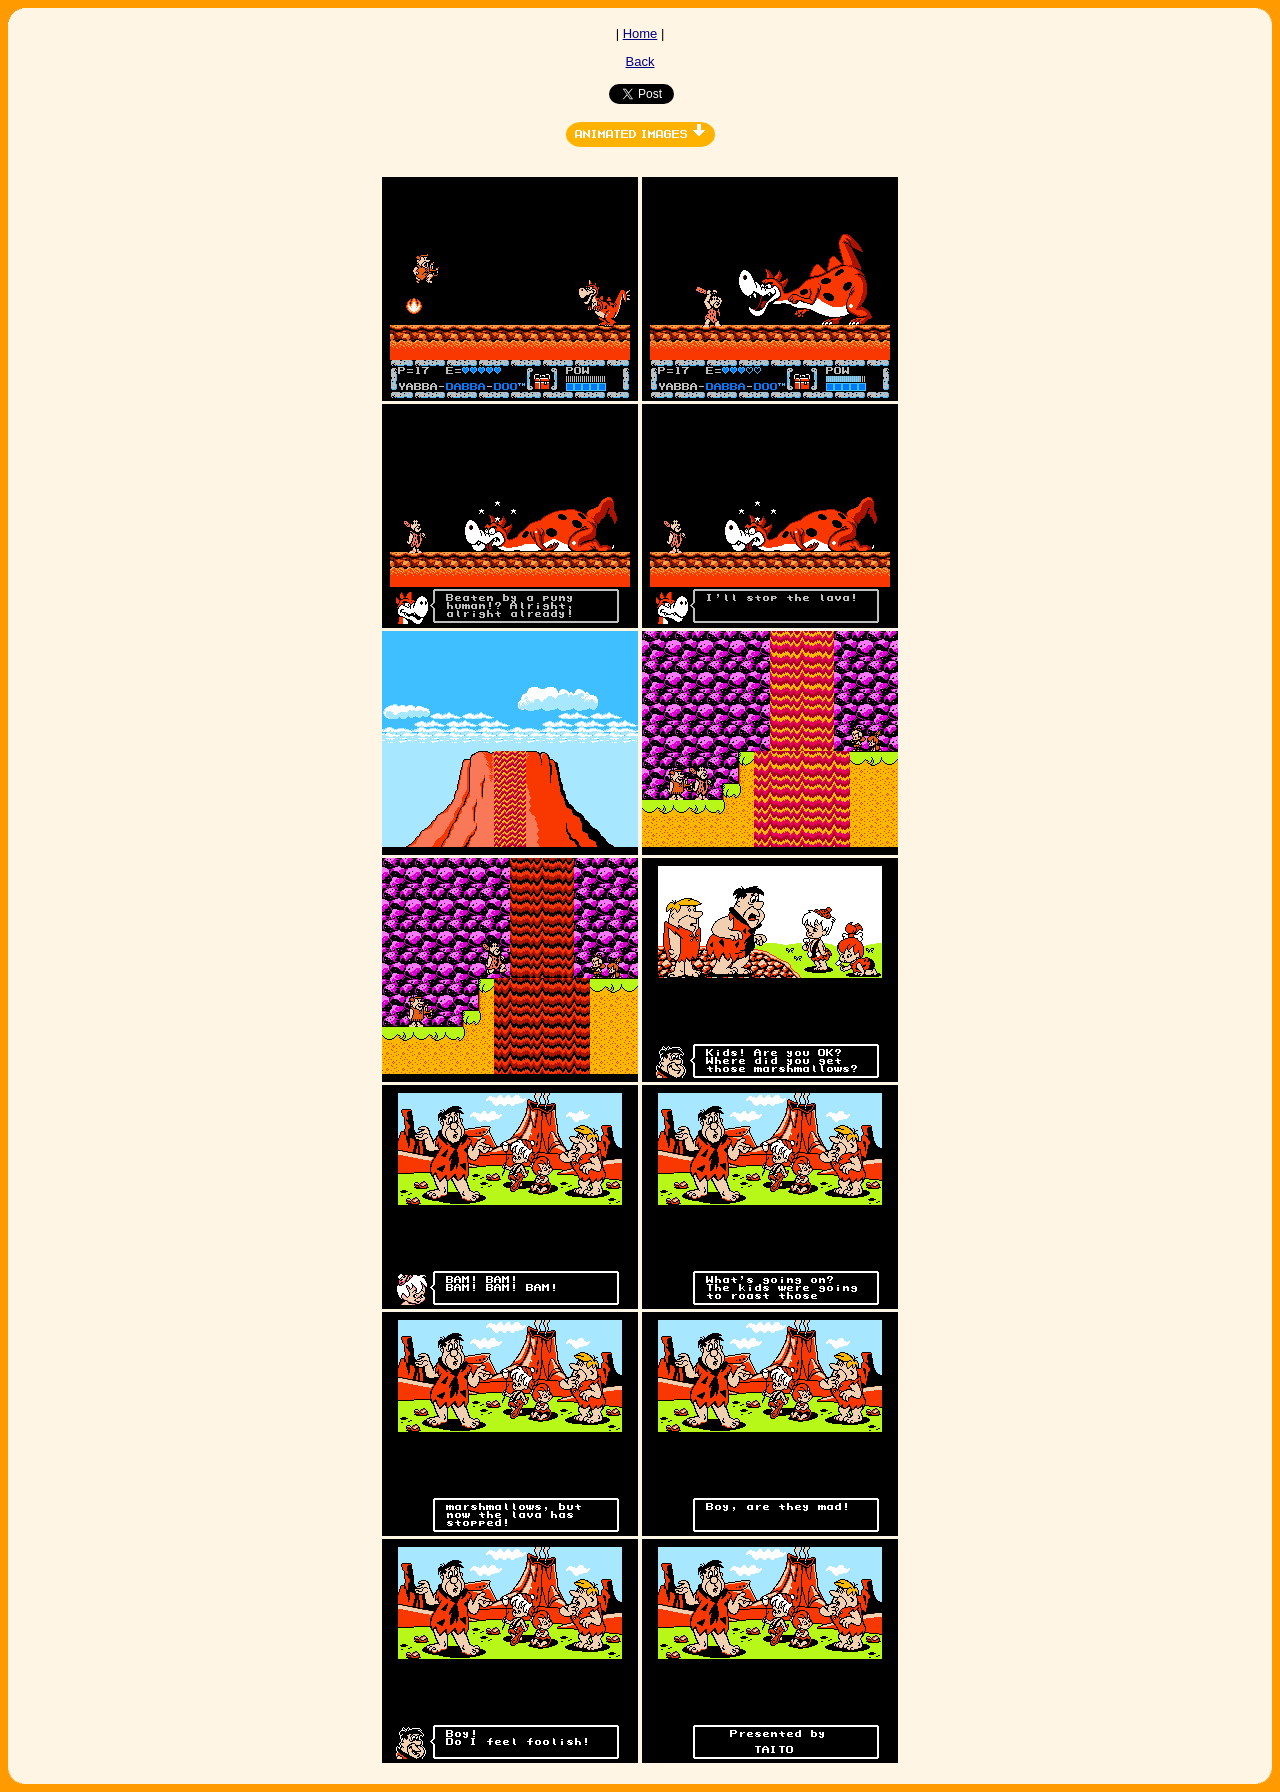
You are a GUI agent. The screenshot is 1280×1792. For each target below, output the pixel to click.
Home (640, 33)
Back (640, 61)
